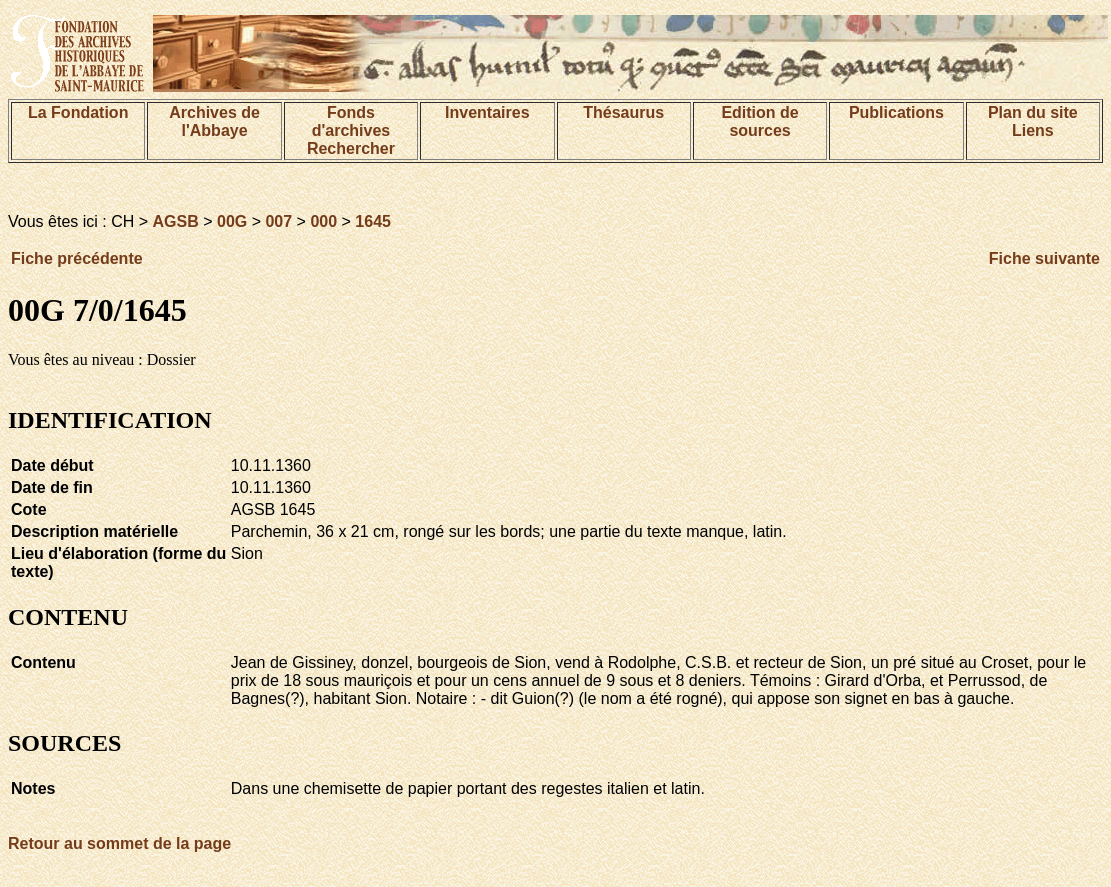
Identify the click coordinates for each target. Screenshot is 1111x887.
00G (232, 221)
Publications (896, 112)
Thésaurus (623, 112)
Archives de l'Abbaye (214, 121)
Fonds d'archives (351, 121)
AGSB (176, 221)
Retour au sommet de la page (119, 843)
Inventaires (487, 112)
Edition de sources (759, 121)
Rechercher (351, 148)
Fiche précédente (77, 258)
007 (278, 221)
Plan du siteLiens (1033, 121)
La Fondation (78, 112)
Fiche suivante (1044, 258)
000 (323, 221)
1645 (373, 221)
